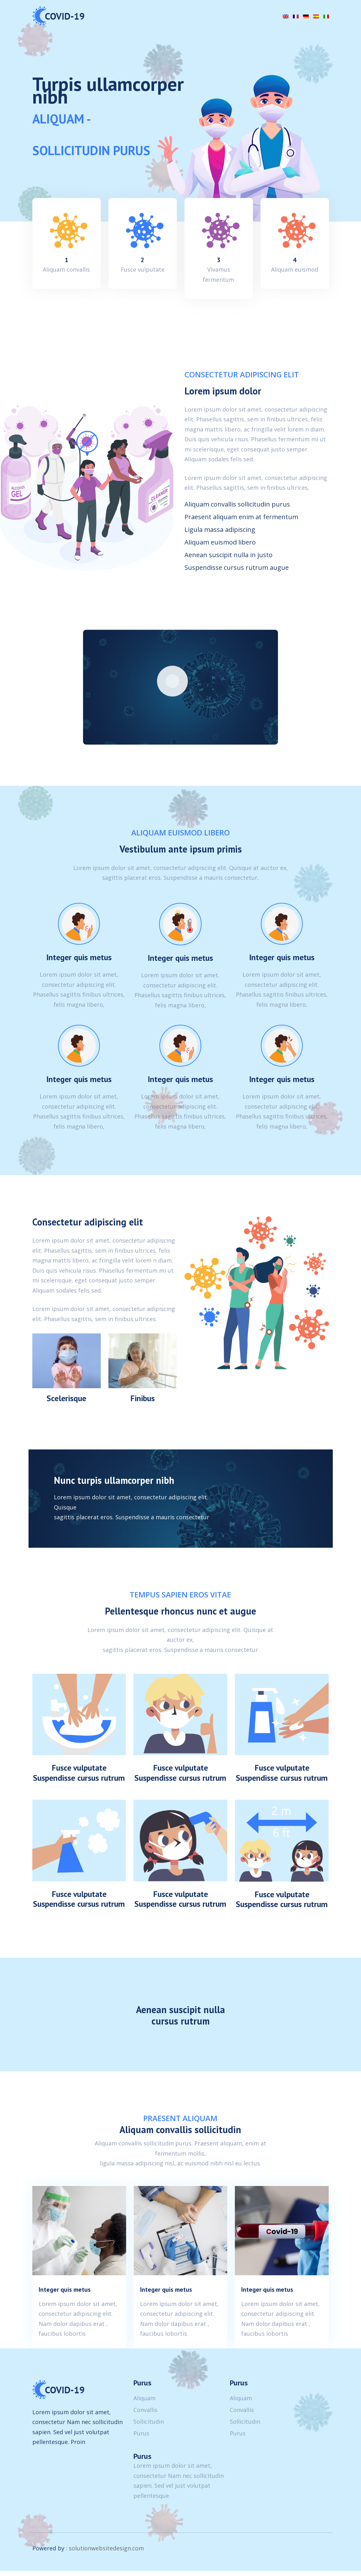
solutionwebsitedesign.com (106, 2553)
